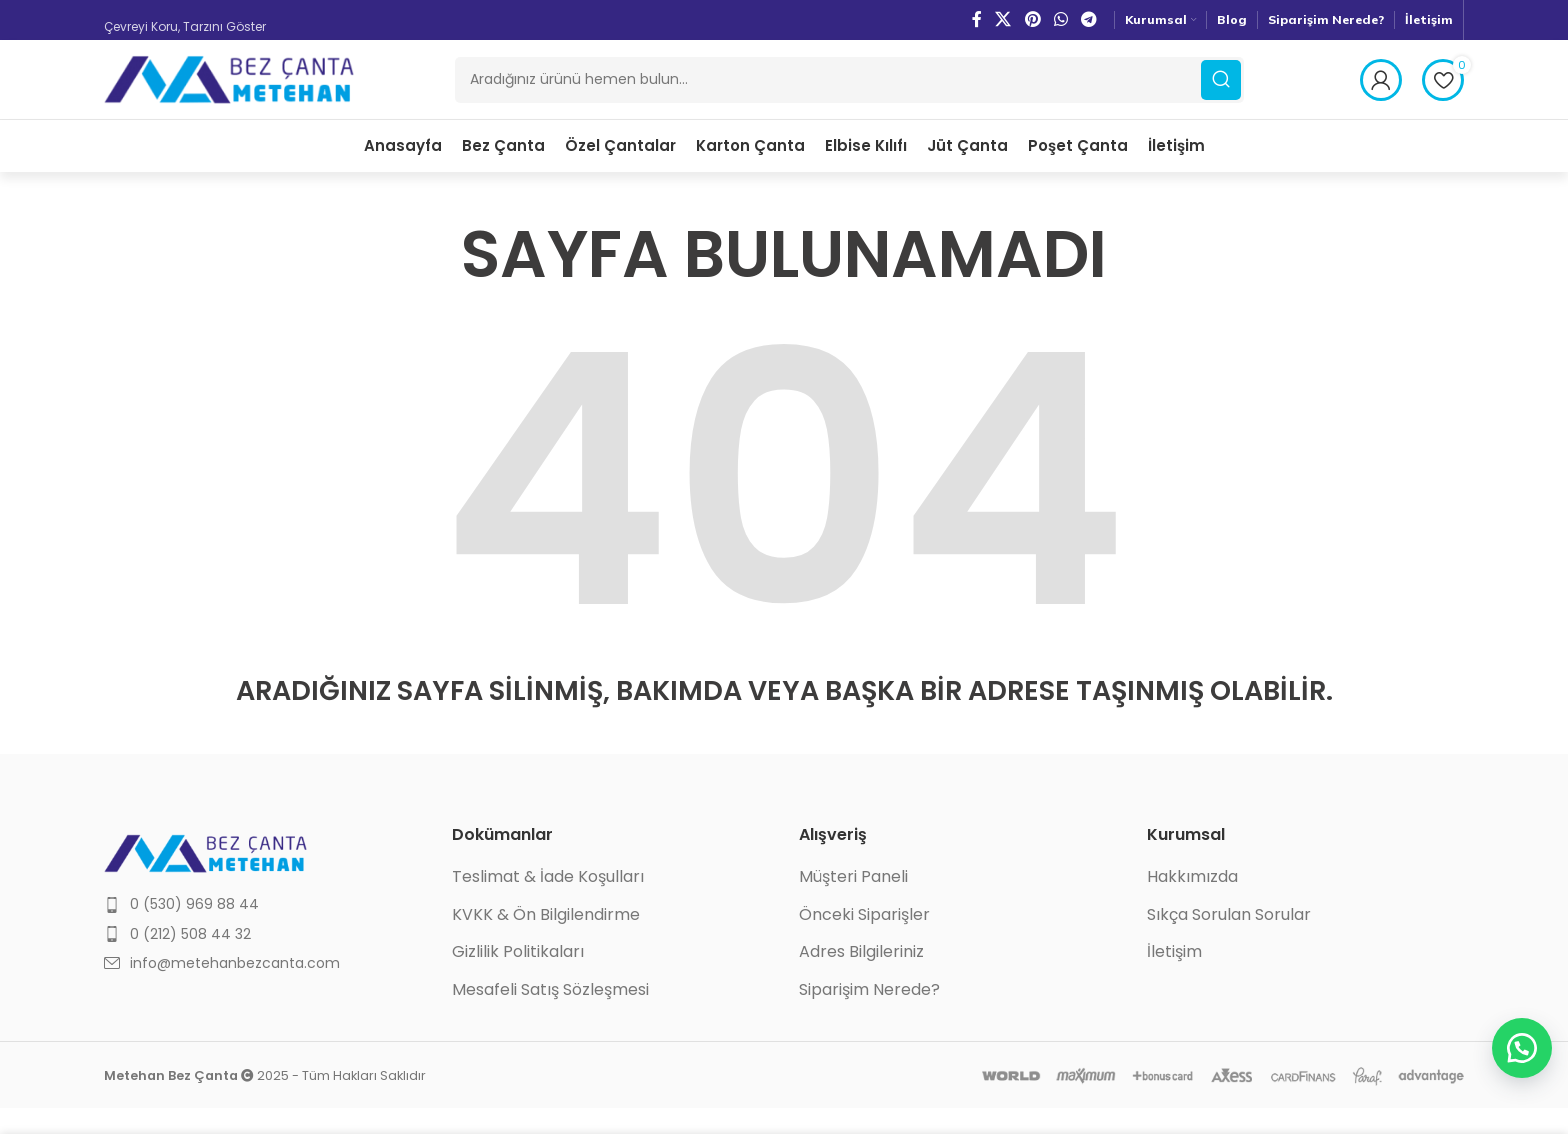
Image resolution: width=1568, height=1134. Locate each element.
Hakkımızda (1192, 903)
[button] (1518, 1044)
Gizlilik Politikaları (518, 978)
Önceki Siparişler (864, 941)
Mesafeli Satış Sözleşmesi (550, 1016)
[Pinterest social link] (1032, 19)
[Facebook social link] (976, 19)
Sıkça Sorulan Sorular (1229, 941)
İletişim (1174, 978)
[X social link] (1003, 19)
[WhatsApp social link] (1060, 19)
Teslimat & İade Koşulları (548, 903)
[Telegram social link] (1089, 19)
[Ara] (849, 93)
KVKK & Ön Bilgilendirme (546, 941)
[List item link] (263, 930)
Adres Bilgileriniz (861, 978)
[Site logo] (229, 91)
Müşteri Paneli (853, 903)
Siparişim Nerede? (869, 1016)
